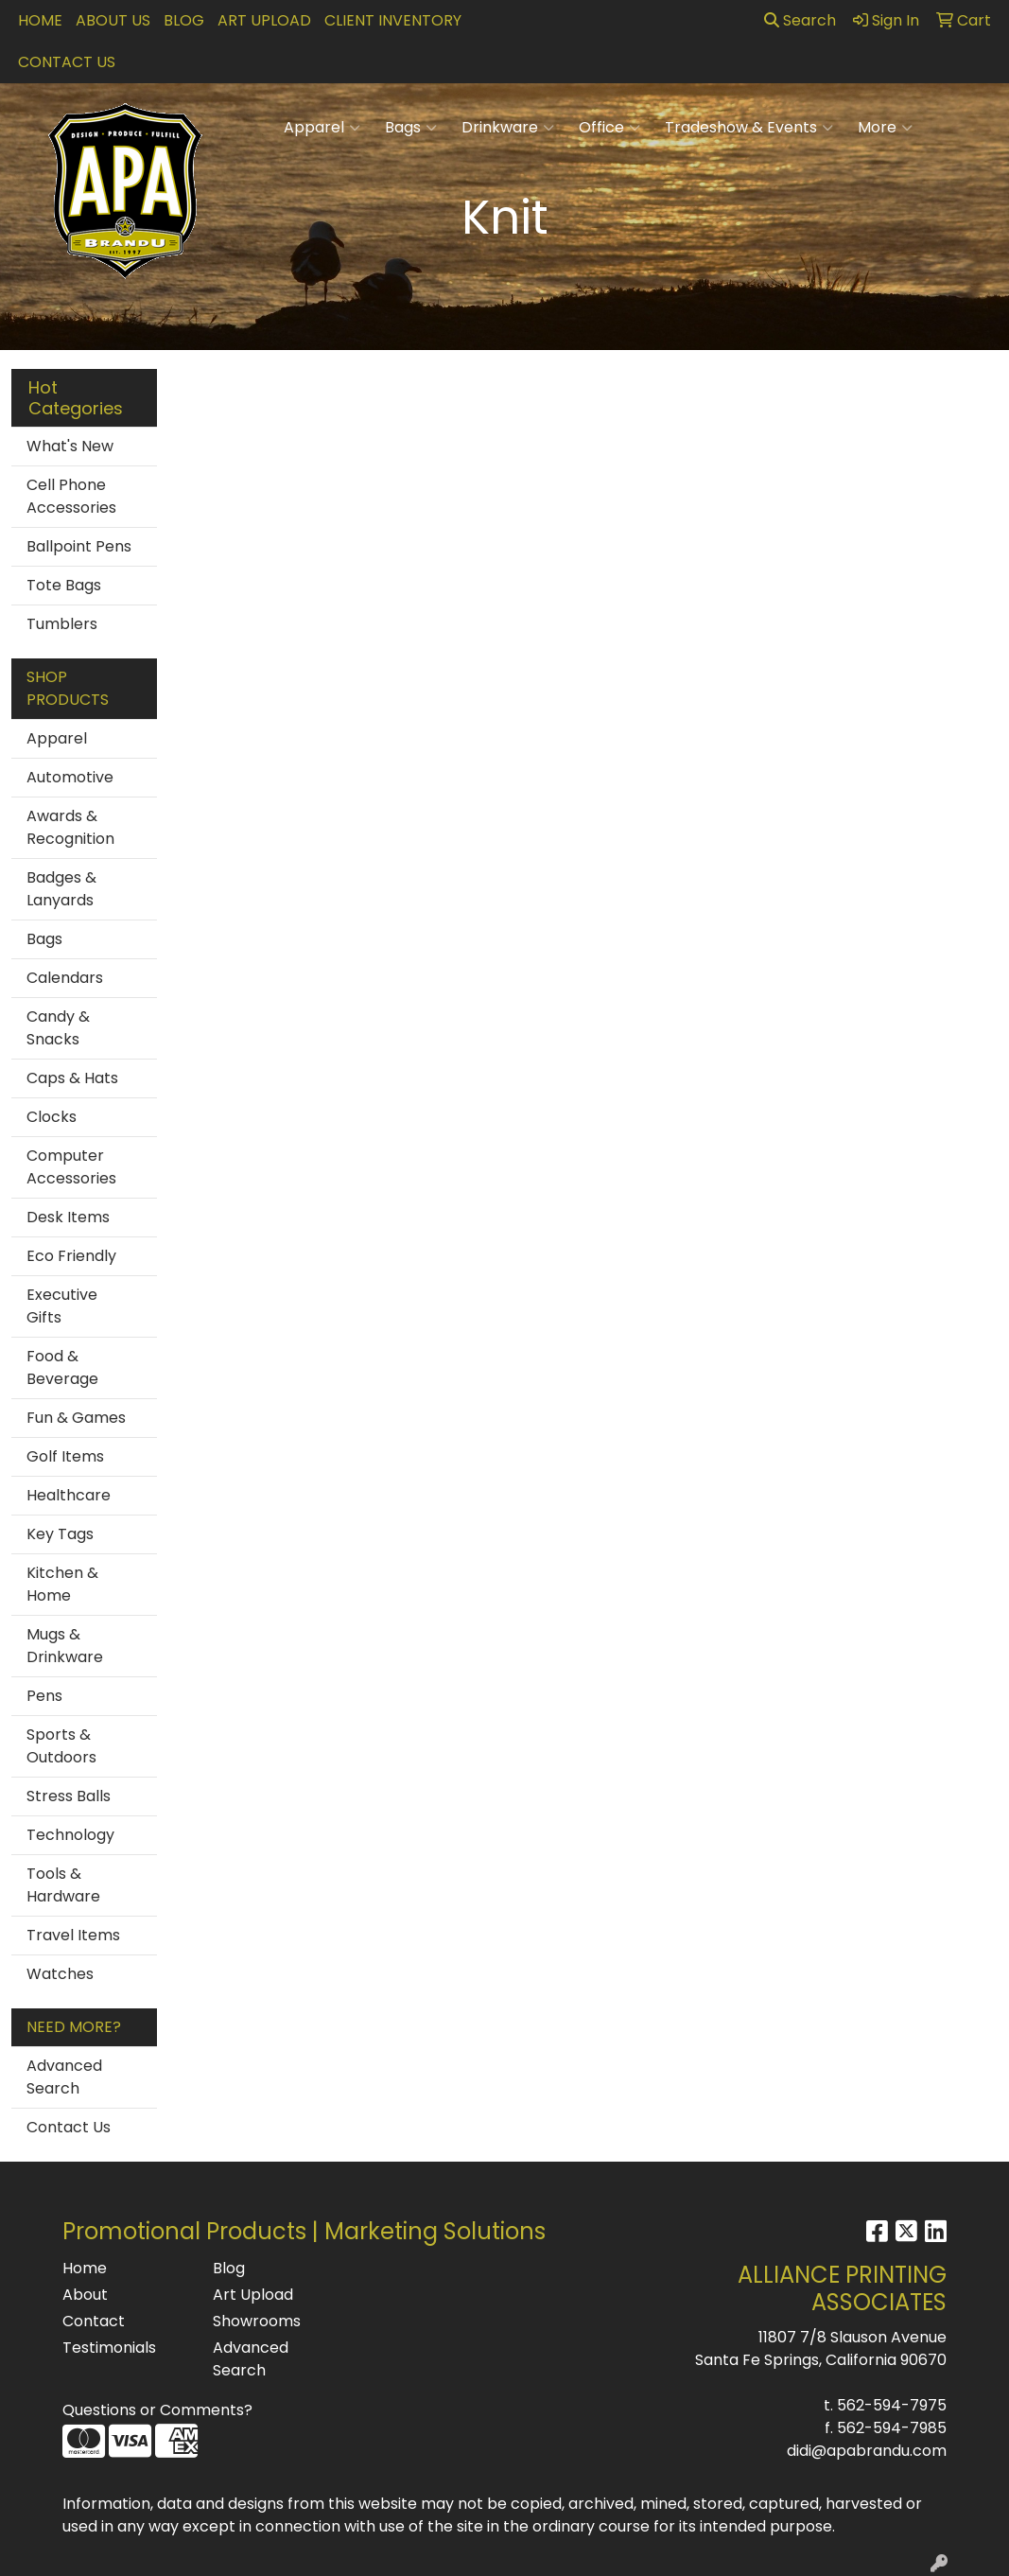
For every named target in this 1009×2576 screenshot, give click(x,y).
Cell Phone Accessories (71, 496)
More (885, 127)
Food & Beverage (62, 1367)
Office (609, 127)
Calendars (64, 978)
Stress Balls (68, 1796)
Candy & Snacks (58, 1028)
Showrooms (257, 2321)
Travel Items (73, 1935)
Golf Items (65, 1456)
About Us (113, 20)
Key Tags (60, 1534)
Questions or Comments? (157, 2410)
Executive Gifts (61, 1306)
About (85, 2294)
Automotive (69, 777)
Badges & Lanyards (61, 889)
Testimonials (109, 2347)
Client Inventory (392, 20)
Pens (44, 1696)
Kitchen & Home (62, 1584)
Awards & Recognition (70, 827)
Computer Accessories (71, 1167)
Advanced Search (64, 2077)
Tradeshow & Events (749, 127)
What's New (69, 446)
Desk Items (68, 1217)
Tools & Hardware (63, 1885)
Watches (60, 1974)
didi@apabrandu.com (867, 2451)
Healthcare (68, 1495)
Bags (411, 127)
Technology (70, 1835)
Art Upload (264, 20)
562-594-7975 (892, 2405)
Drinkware (507, 127)
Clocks (51, 1117)
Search (800, 20)
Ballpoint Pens (78, 546)
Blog (184, 20)
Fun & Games (76, 1417)
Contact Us (66, 62)
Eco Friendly (71, 1256)
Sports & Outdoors (61, 1746)
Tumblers (61, 624)
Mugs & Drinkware (64, 1645)
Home (40, 20)
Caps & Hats (72, 1078)
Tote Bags (63, 585)
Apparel (322, 127)
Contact (93, 2321)
